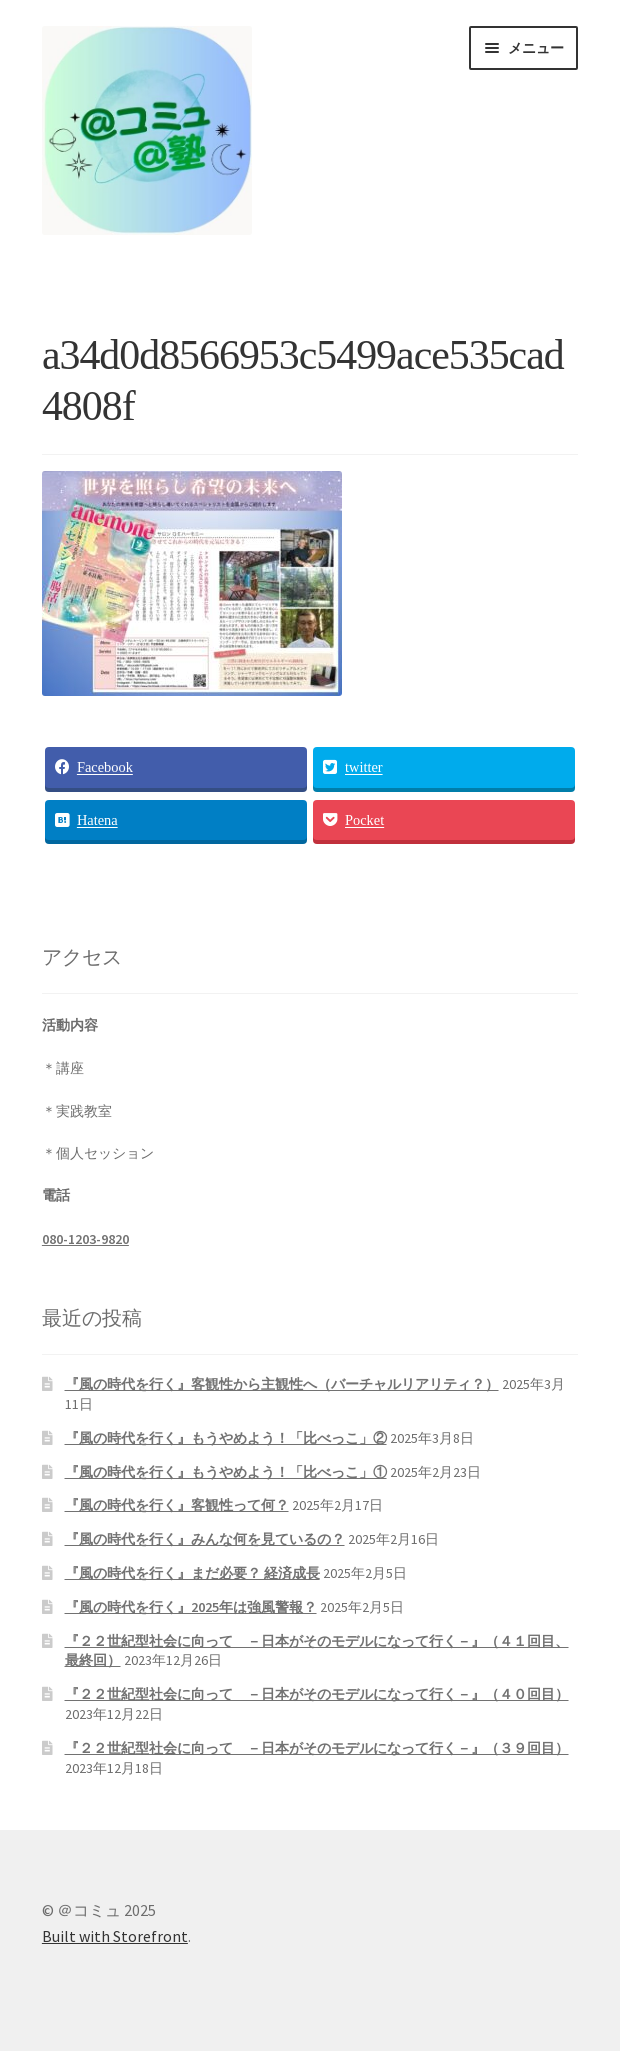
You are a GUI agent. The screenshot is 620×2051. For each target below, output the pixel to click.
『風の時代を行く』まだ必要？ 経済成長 (192, 1573)
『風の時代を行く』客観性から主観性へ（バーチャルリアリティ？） (282, 1384)
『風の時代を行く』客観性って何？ (177, 1505)
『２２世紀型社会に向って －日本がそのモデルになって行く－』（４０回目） (317, 1694)
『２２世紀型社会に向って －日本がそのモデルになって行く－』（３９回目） (317, 1748)
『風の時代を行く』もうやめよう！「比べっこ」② (226, 1438)
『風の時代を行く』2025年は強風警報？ (191, 1607)
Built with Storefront (115, 1936)
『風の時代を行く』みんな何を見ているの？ (205, 1539)
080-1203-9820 (85, 1239)
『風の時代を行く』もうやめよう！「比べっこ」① (226, 1472)
